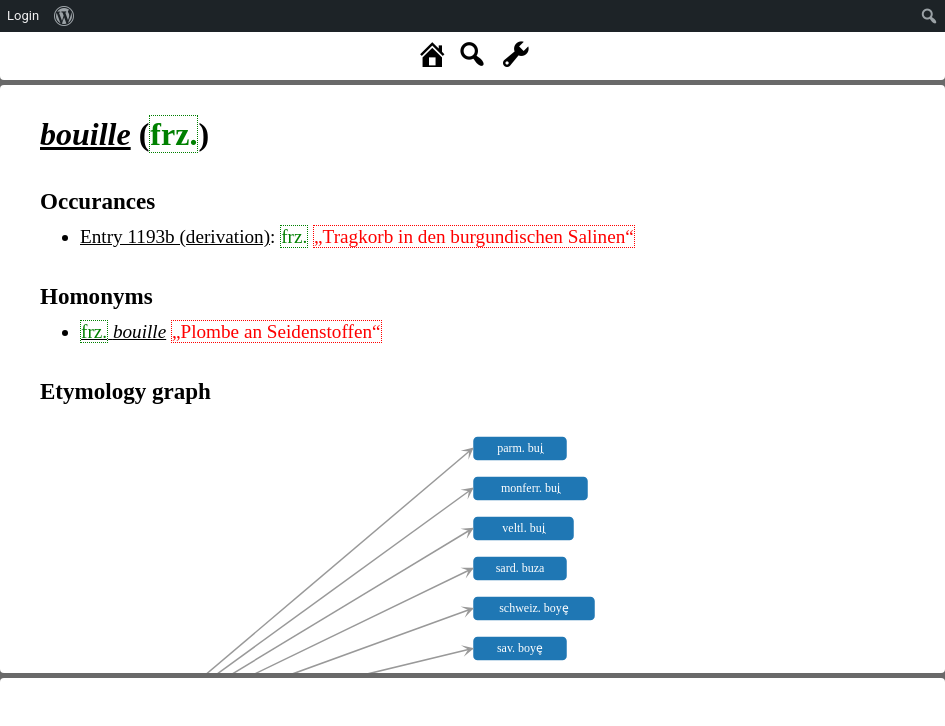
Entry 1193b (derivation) (175, 236)
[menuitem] (64, 16)
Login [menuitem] (23, 15)
